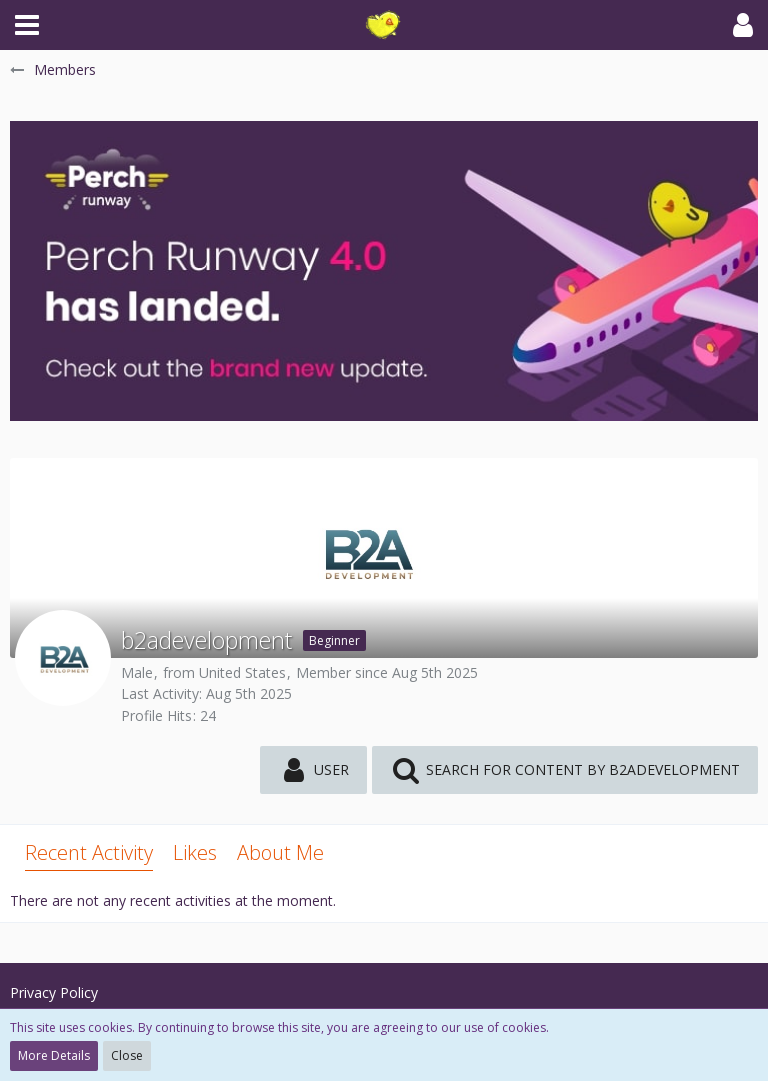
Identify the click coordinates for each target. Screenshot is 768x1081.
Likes (195, 852)
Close (127, 1055)
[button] (27, 25)
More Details (54, 1055)
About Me (280, 852)
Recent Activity (89, 852)
